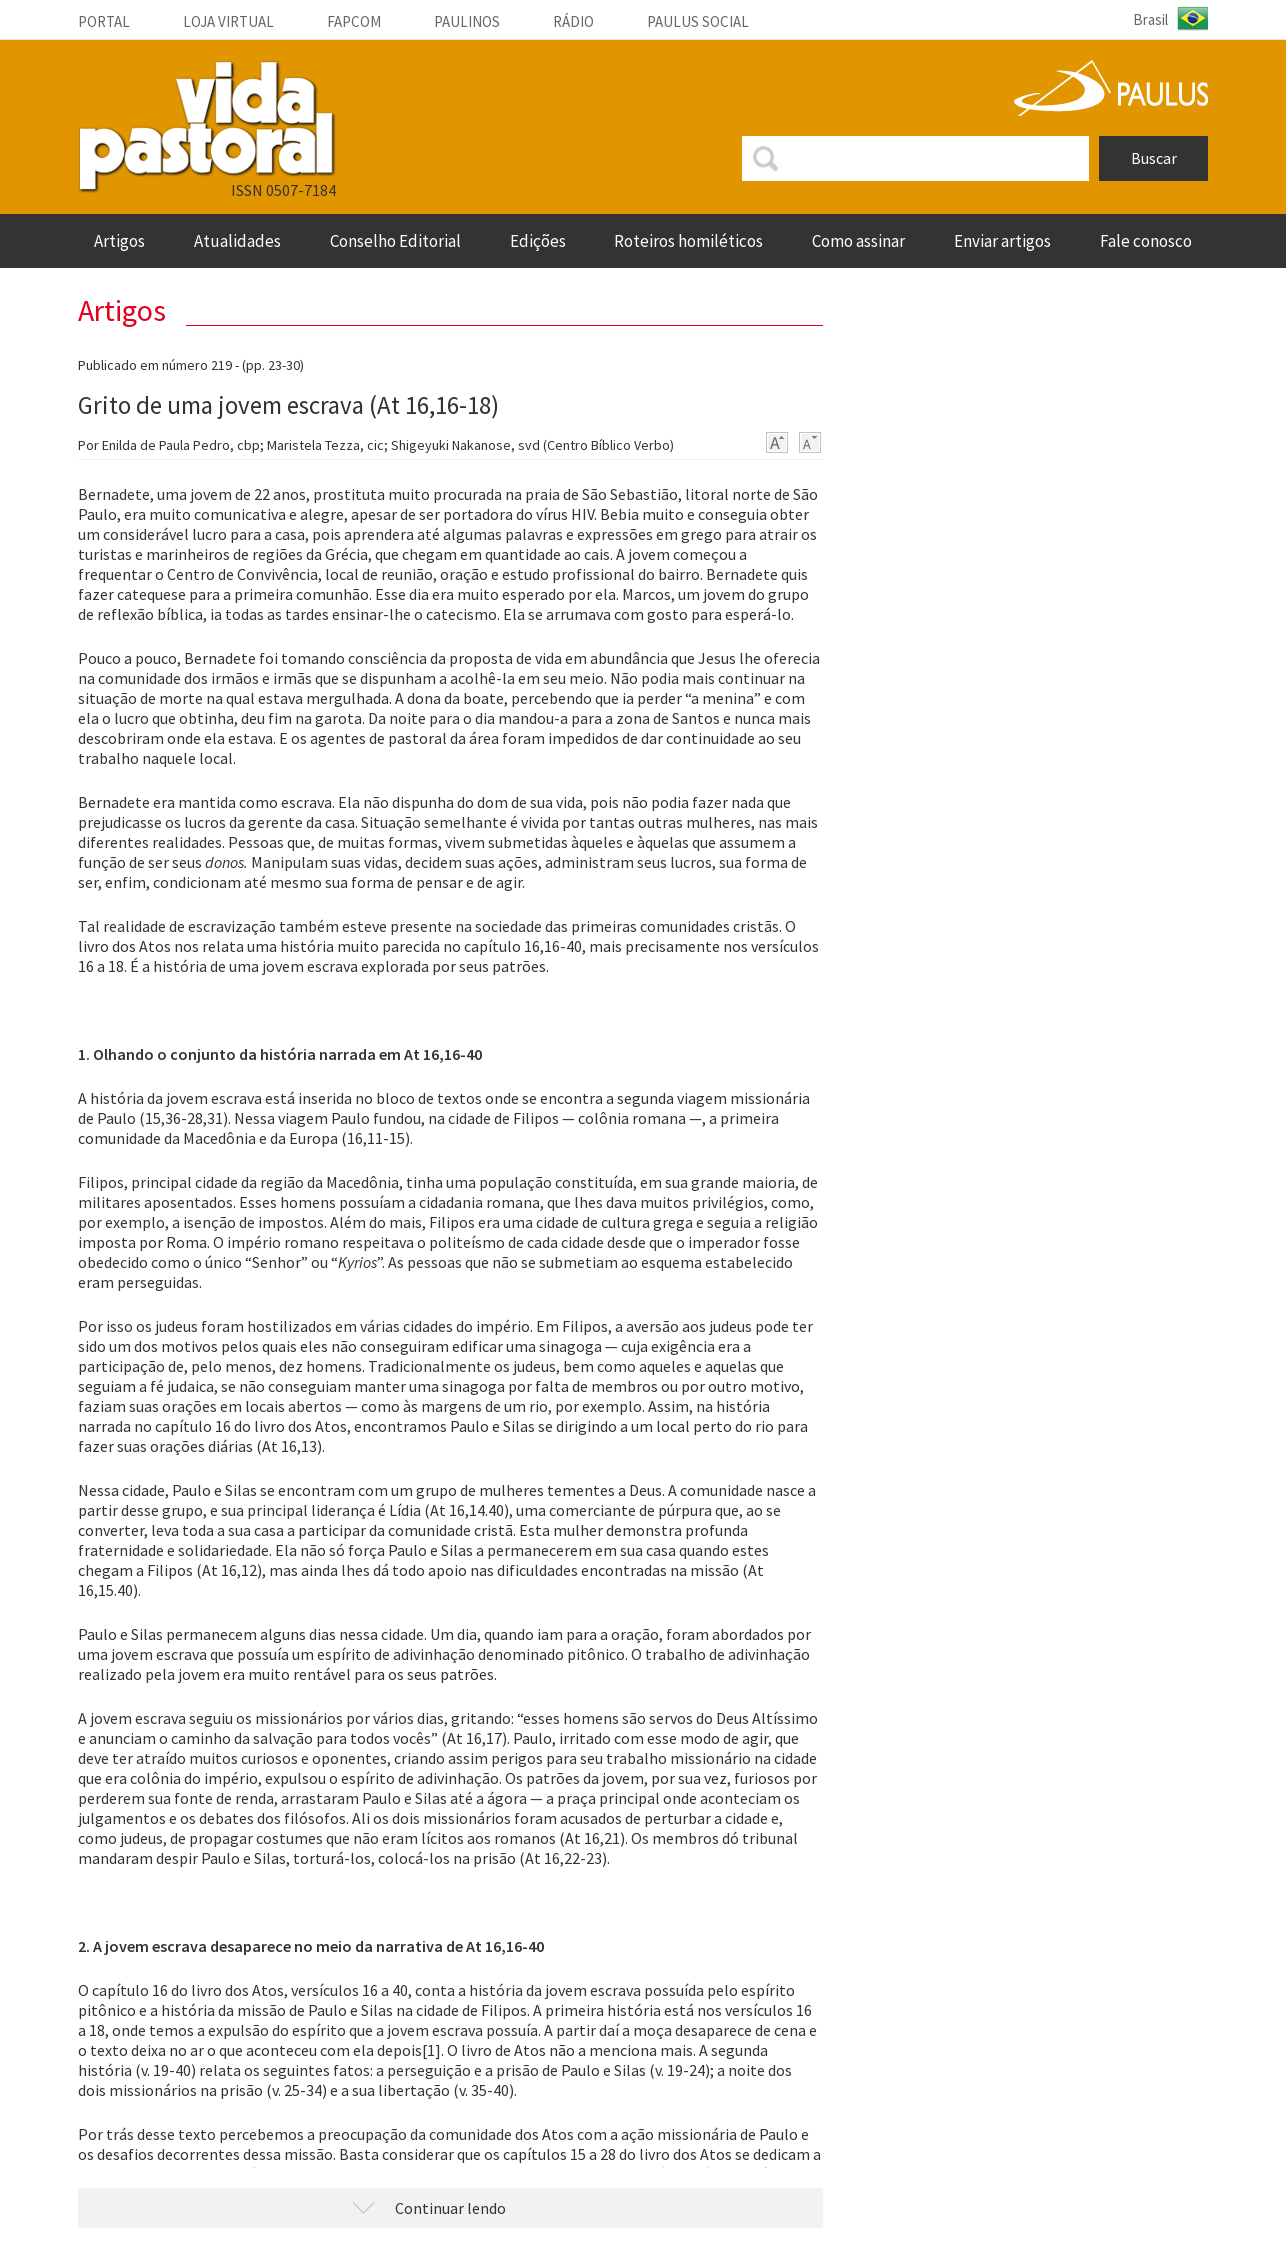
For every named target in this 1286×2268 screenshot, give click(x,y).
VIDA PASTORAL (207, 127)
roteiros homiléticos (688, 241)
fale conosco (1146, 241)
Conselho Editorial (395, 241)
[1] (431, 2050)
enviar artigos (1002, 241)
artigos (119, 241)
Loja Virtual (228, 21)
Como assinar (858, 241)
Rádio (573, 21)
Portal (104, 21)
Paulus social (698, 21)
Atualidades (237, 241)
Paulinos (467, 21)
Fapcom (354, 21)
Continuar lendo (450, 2208)
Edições (538, 241)
